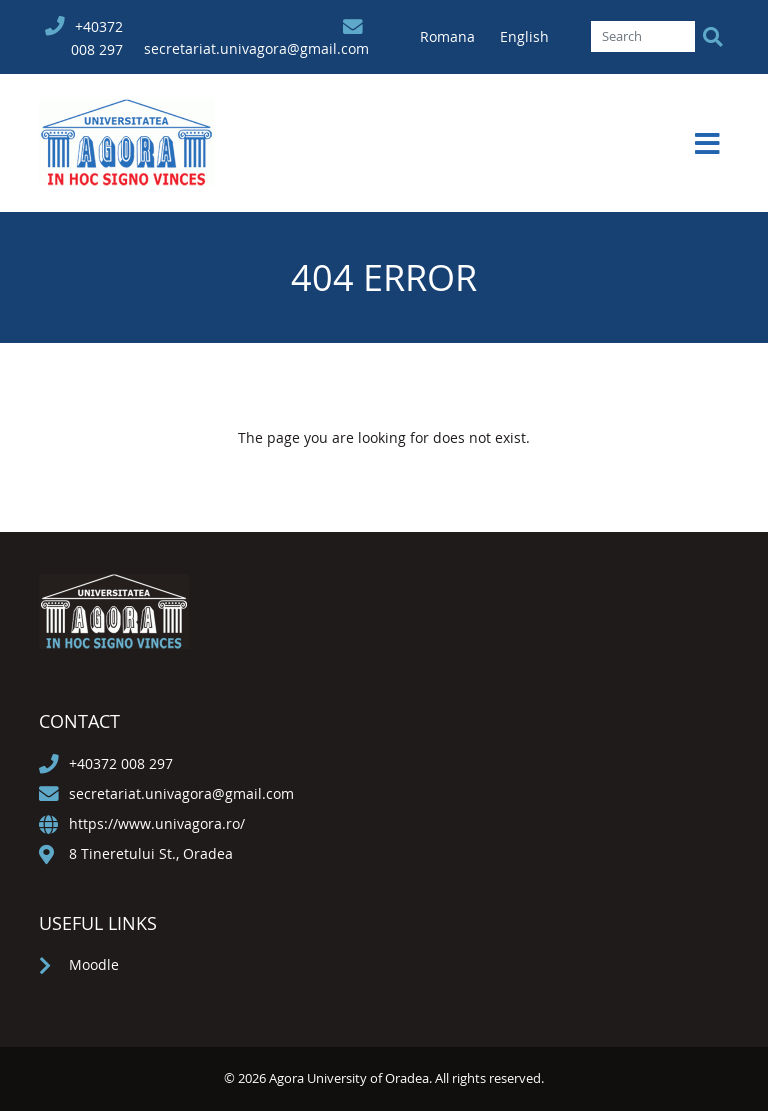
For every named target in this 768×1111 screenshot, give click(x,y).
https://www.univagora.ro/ (157, 823)
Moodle (94, 964)
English (524, 36)
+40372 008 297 (121, 763)
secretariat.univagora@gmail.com (256, 48)
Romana (449, 36)
